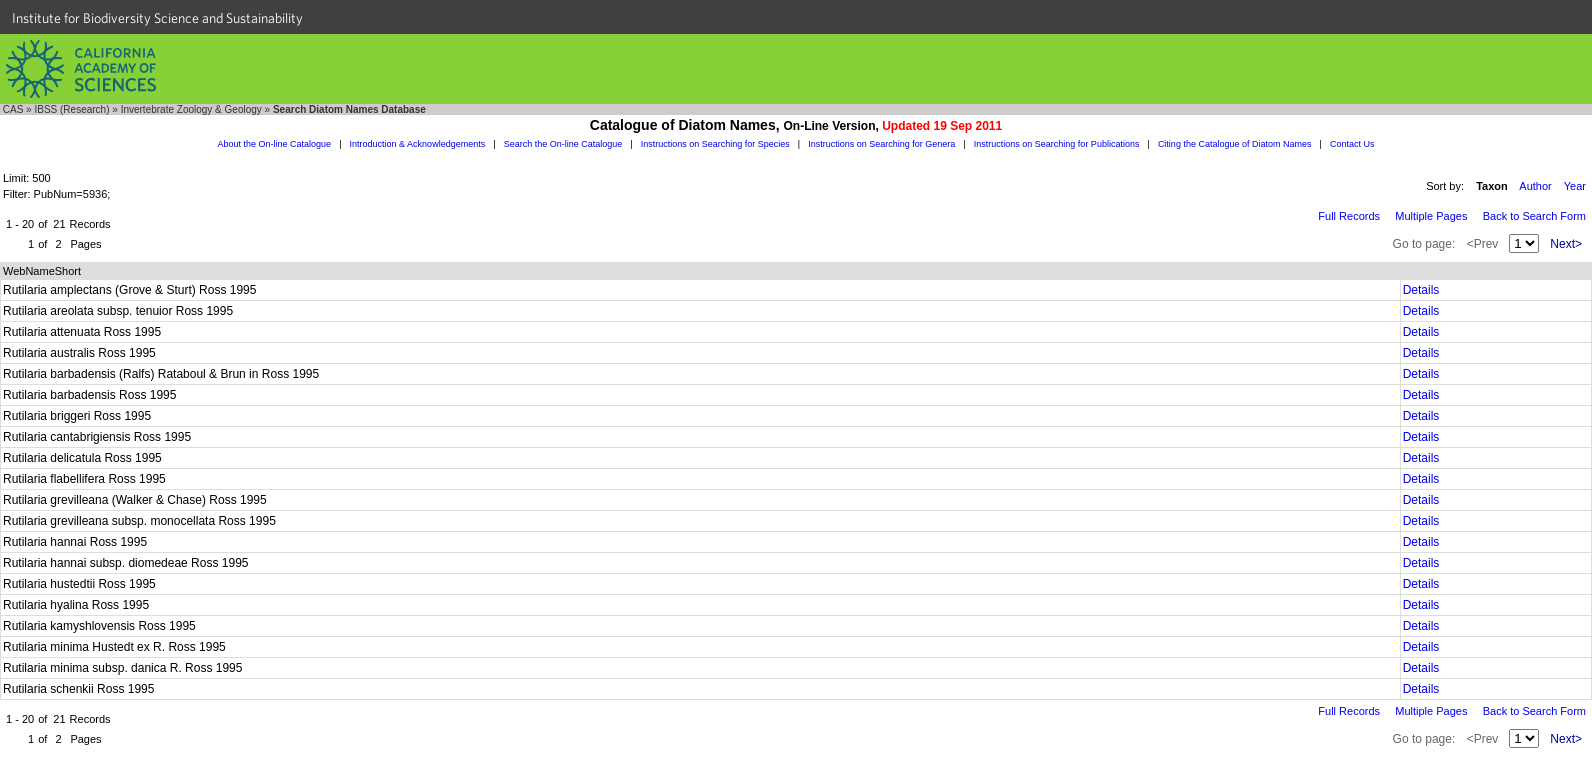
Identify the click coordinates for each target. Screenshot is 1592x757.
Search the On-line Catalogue (563, 144)
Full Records (1349, 216)
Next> (1566, 244)
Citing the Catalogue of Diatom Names (1235, 144)
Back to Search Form (1534, 216)
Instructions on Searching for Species (715, 144)
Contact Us (1352, 144)
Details (1421, 290)
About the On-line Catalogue (275, 144)
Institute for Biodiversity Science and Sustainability (157, 18)
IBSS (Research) (71, 109)
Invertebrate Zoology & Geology (191, 109)
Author (1535, 186)
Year (1575, 186)
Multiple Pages (1431, 216)
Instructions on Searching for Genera (881, 144)
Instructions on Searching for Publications (1057, 144)
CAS (13, 109)
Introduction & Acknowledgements (418, 144)
